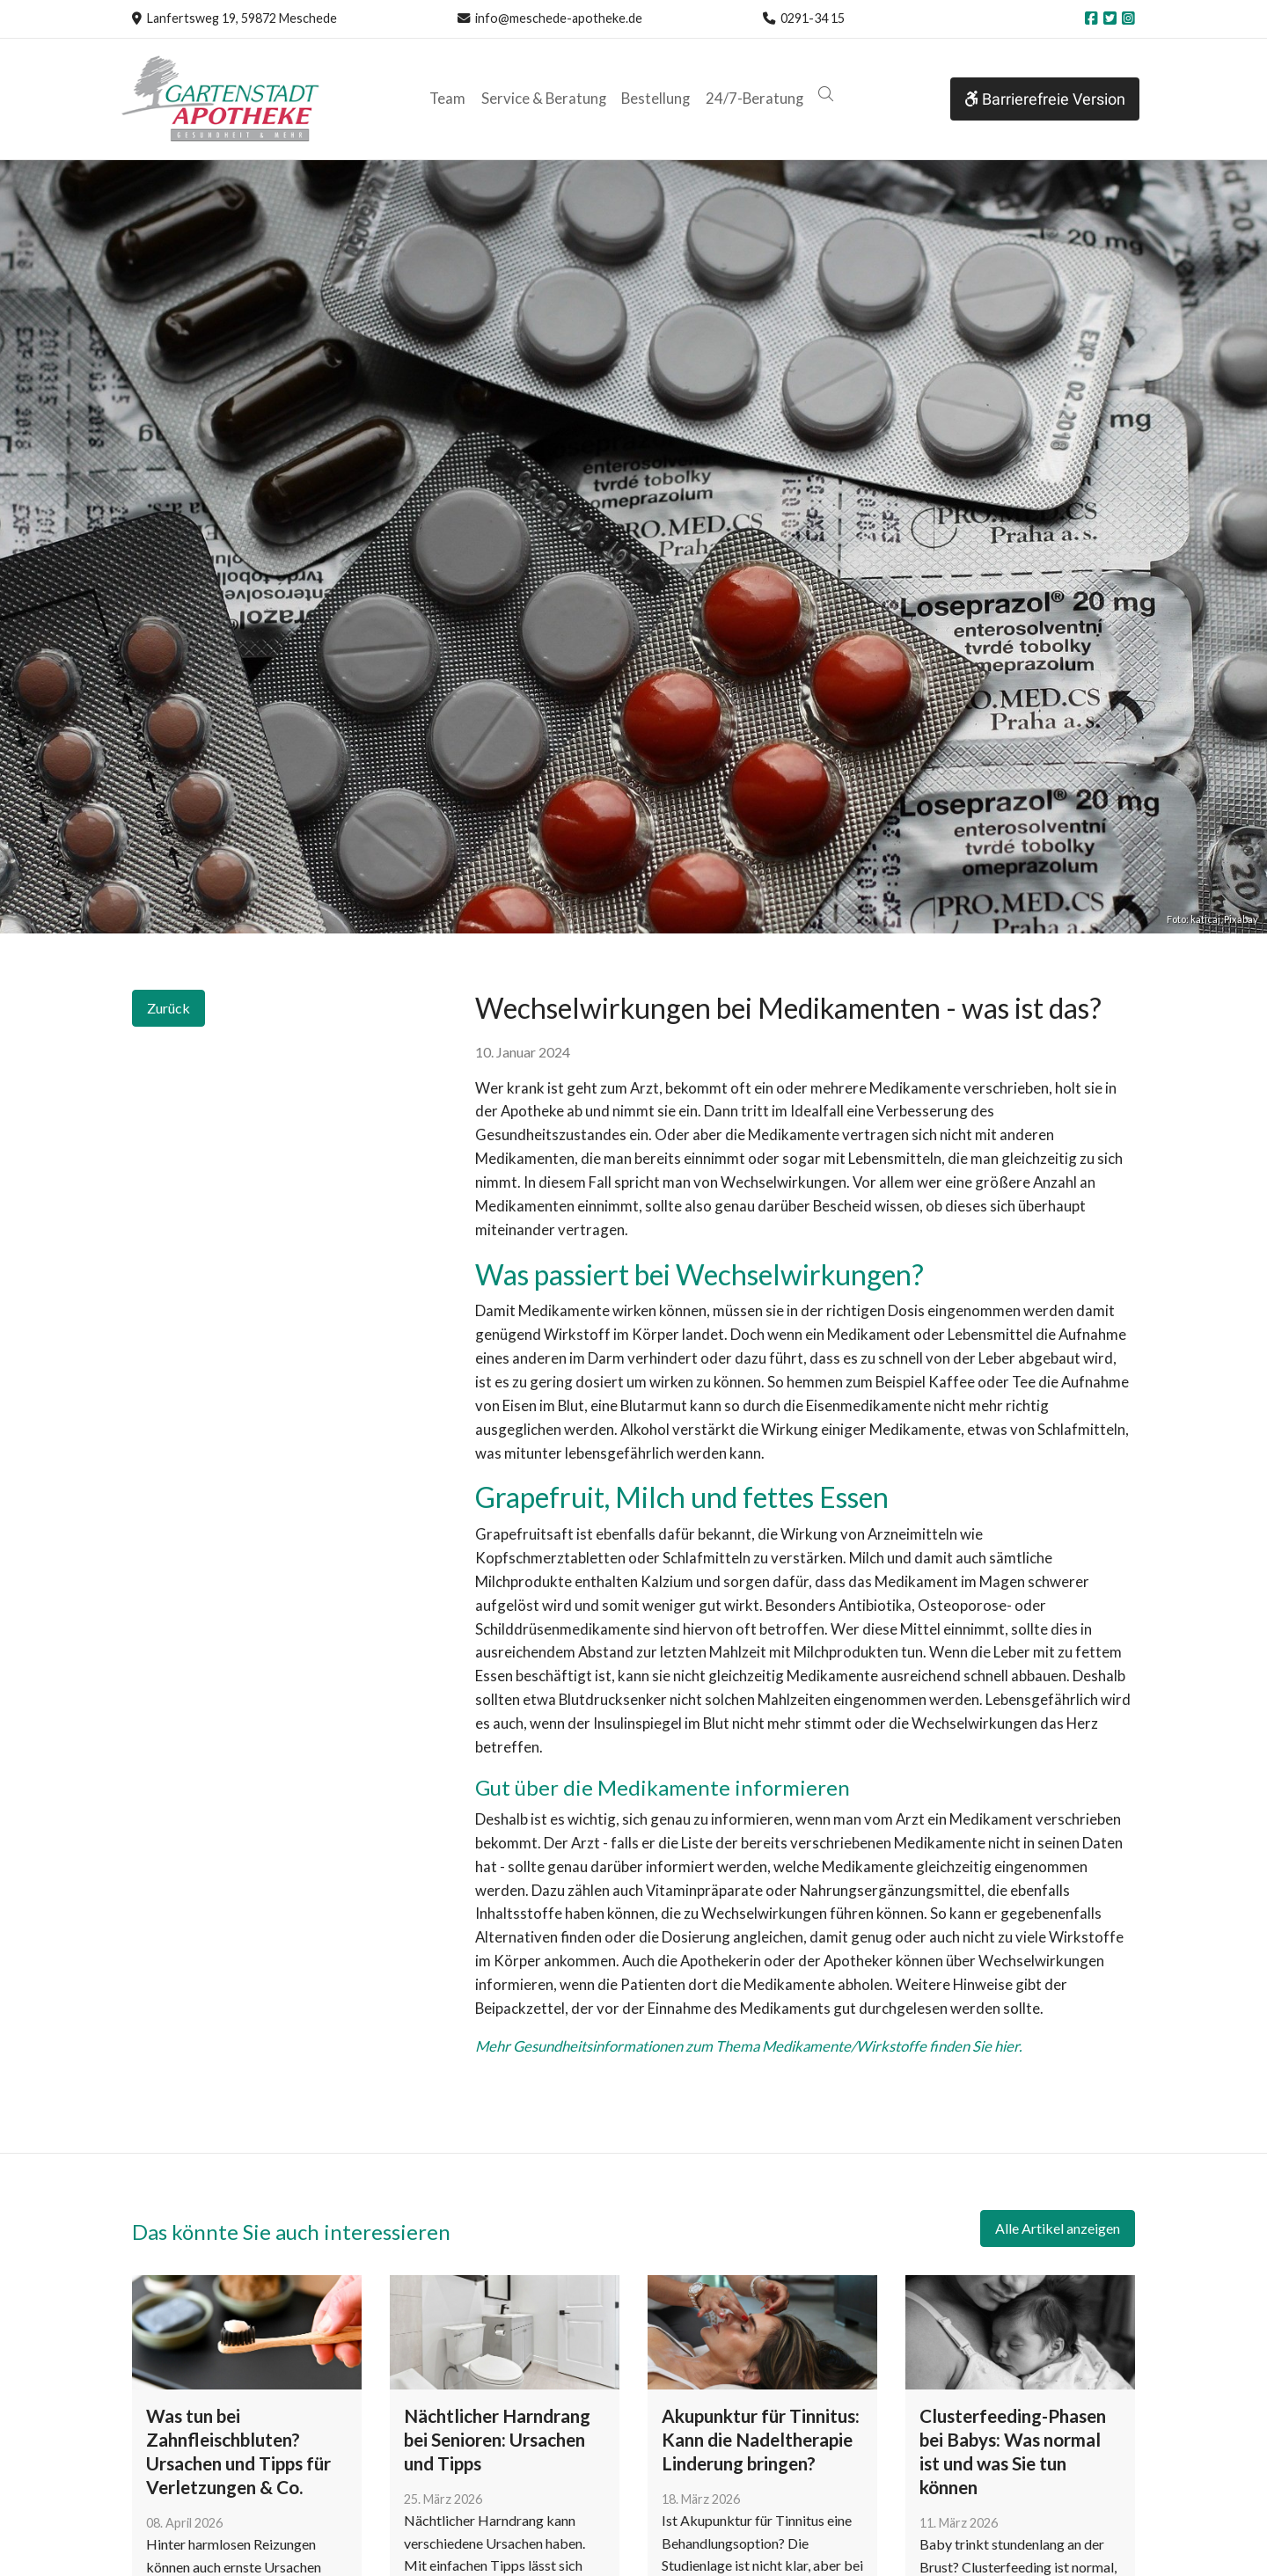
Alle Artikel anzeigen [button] (1057, 2228)
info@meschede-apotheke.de (558, 18)
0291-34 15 (812, 18)
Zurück (168, 1007)
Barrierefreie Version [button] (1044, 99)
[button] (824, 94)
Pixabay (1241, 919)
